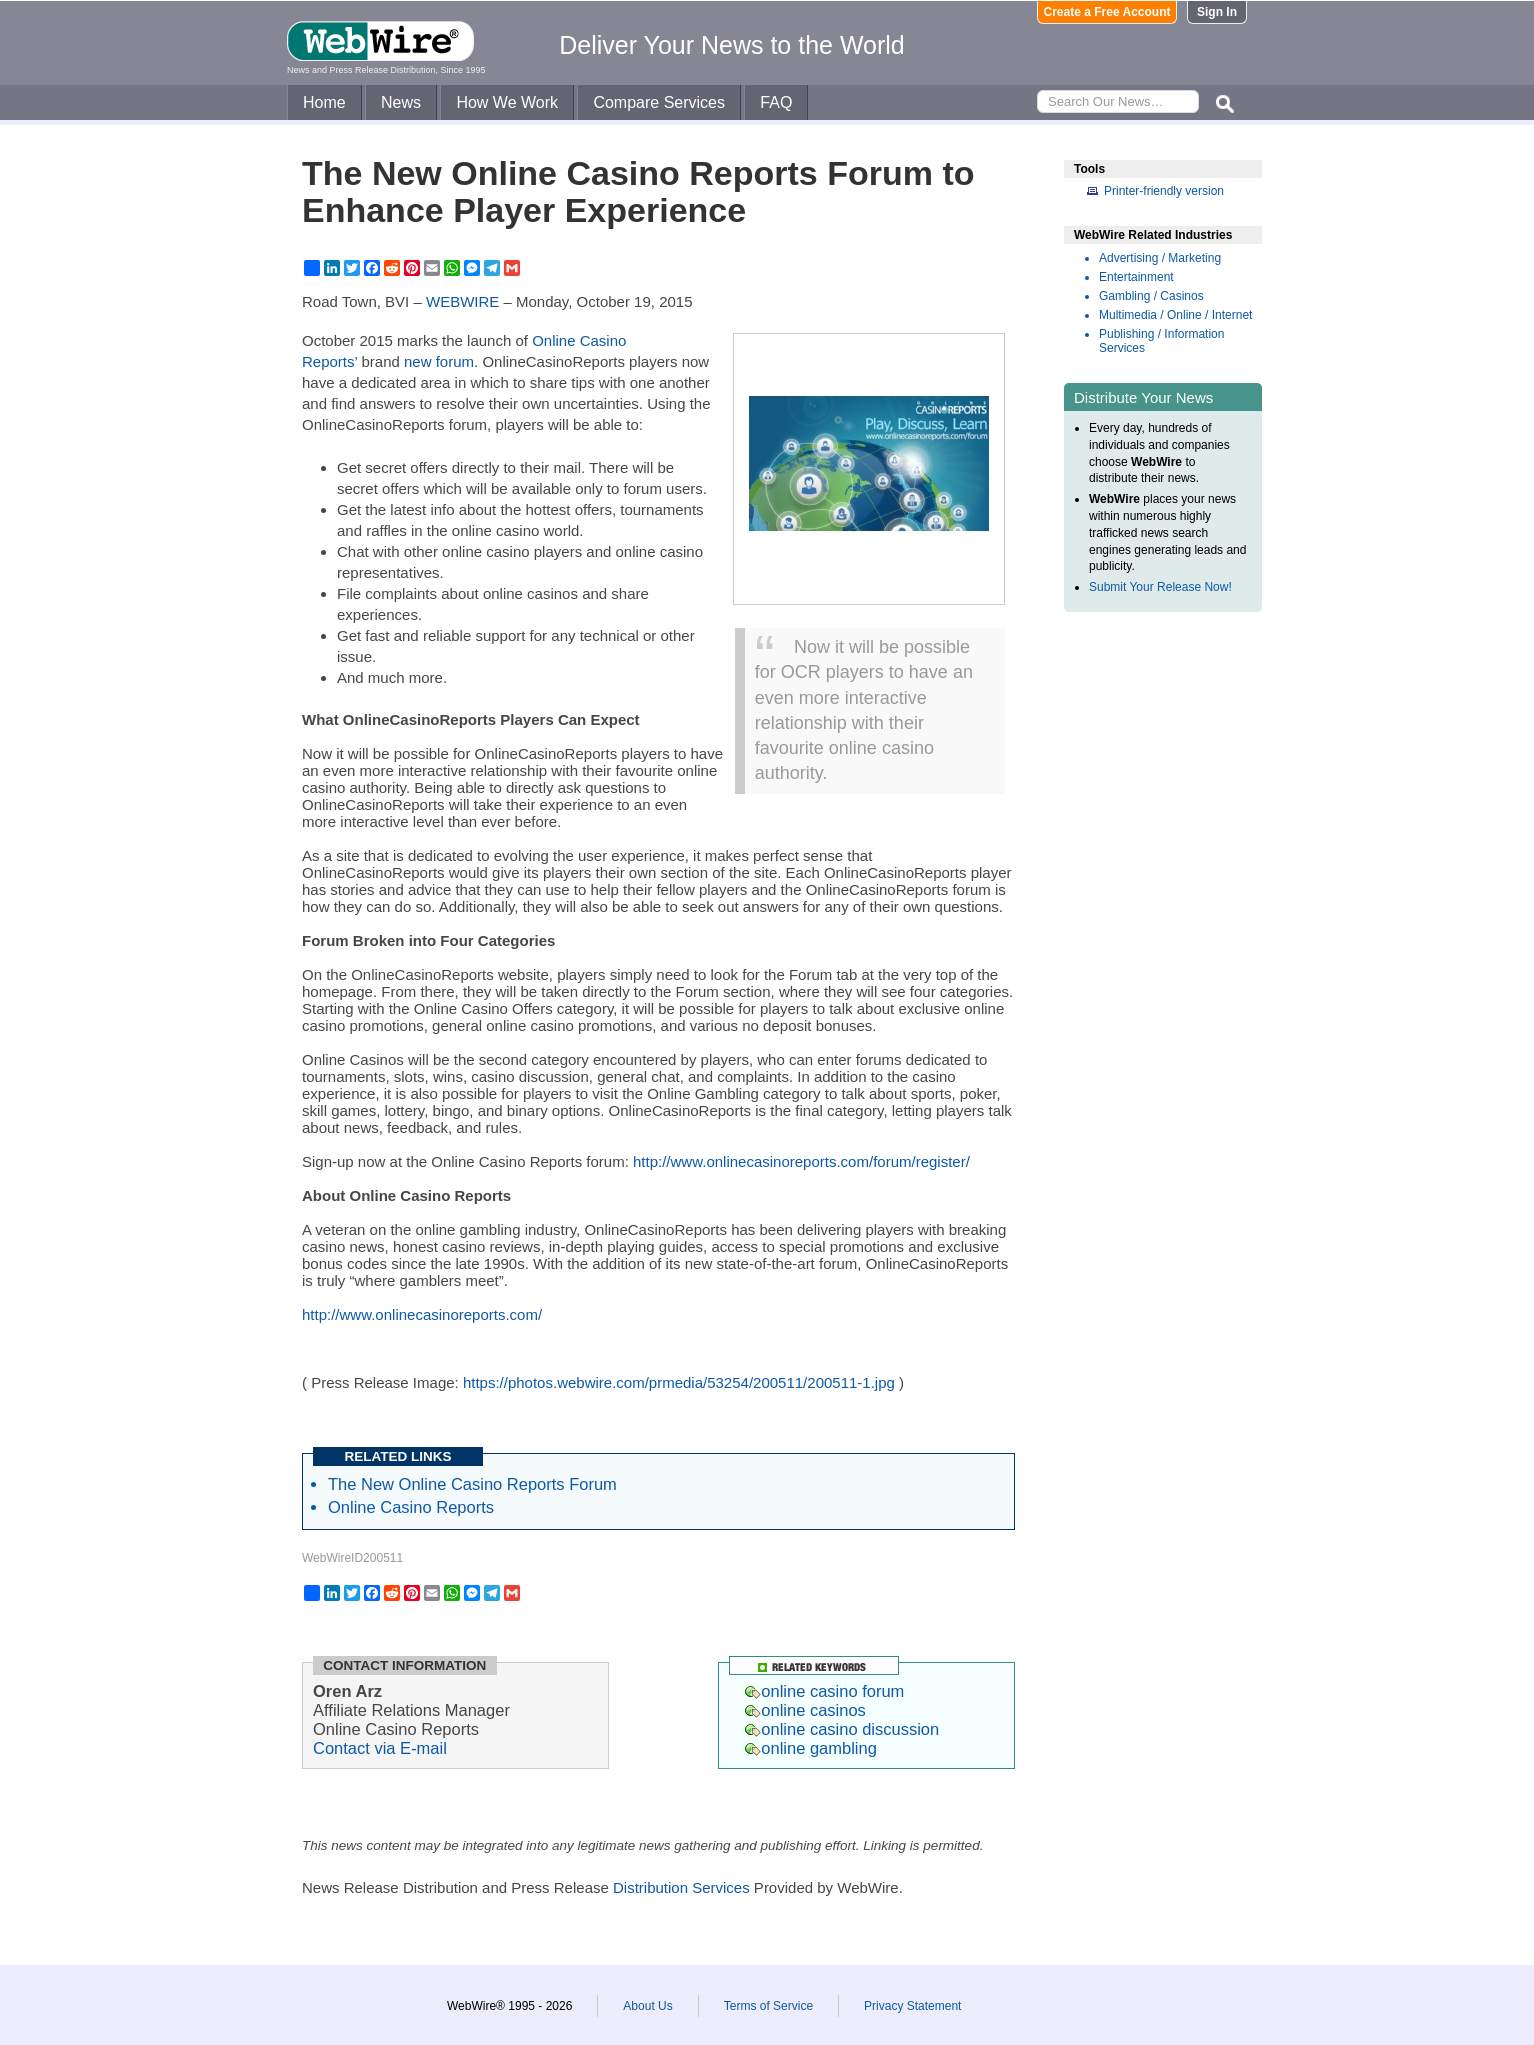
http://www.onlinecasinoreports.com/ (422, 1314)
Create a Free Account (1107, 12)
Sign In (1217, 12)
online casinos (805, 1710)
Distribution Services (681, 1887)
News (401, 102)
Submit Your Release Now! (1160, 587)
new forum (439, 361)
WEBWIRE (462, 301)
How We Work (507, 102)
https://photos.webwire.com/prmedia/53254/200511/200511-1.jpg (679, 1382)
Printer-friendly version (1164, 191)
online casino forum (824, 1691)
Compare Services (659, 102)
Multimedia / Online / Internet (1175, 315)
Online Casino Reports (411, 1507)
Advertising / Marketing (1160, 258)
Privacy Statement (912, 2006)
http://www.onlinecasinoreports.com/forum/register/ (801, 1161)
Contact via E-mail (380, 1748)
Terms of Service (768, 2006)
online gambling (811, 1748)
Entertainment (1136, 277)
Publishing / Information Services (1161, 341)
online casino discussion (842, 1729)
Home (324, 102)
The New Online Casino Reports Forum (472, 1484)
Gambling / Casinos (1151, 296)
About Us (647, 2006)
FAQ (776, 102)
